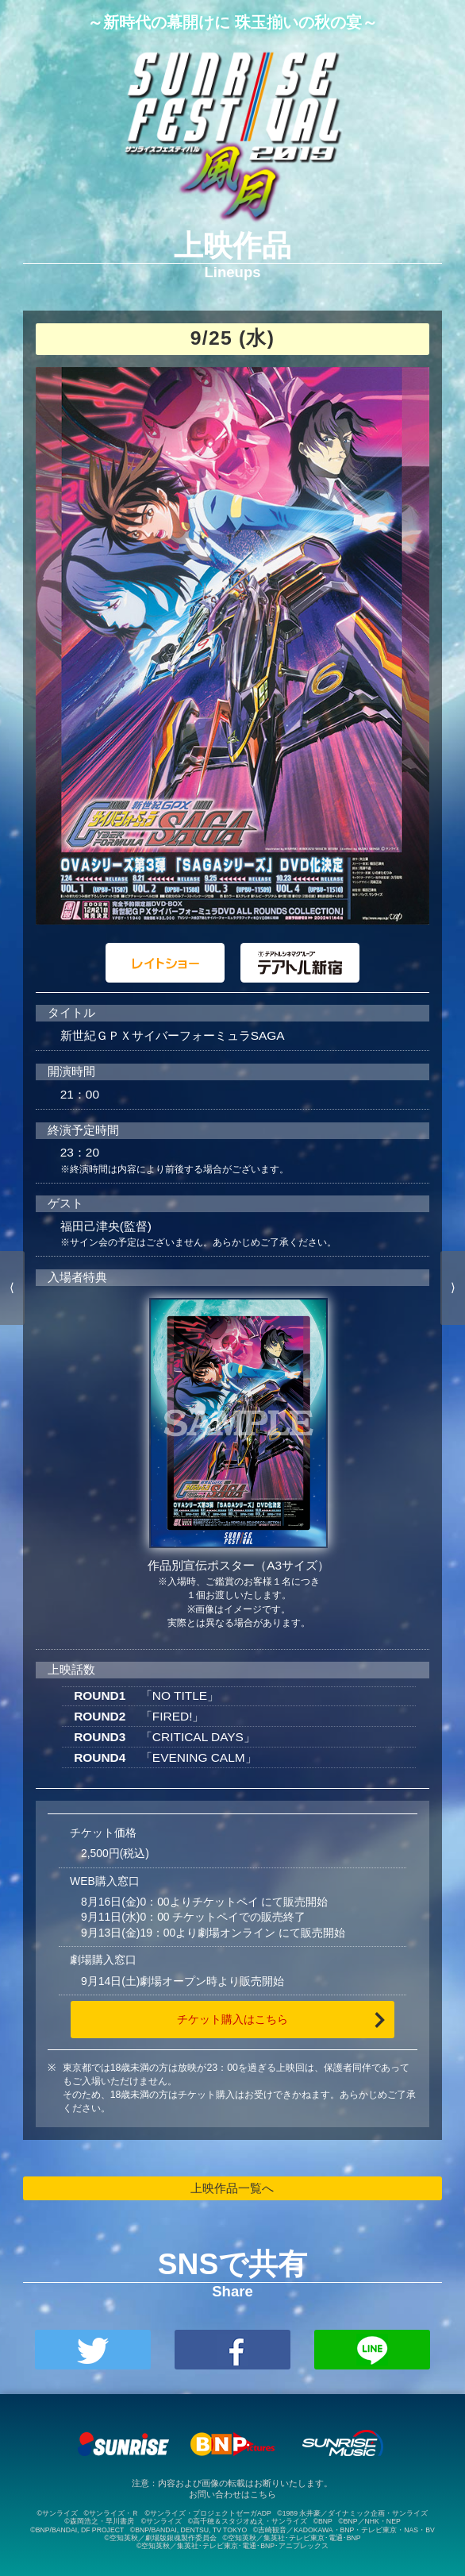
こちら (263, 2494)
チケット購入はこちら (232, 2019)
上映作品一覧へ (232, 2188)
